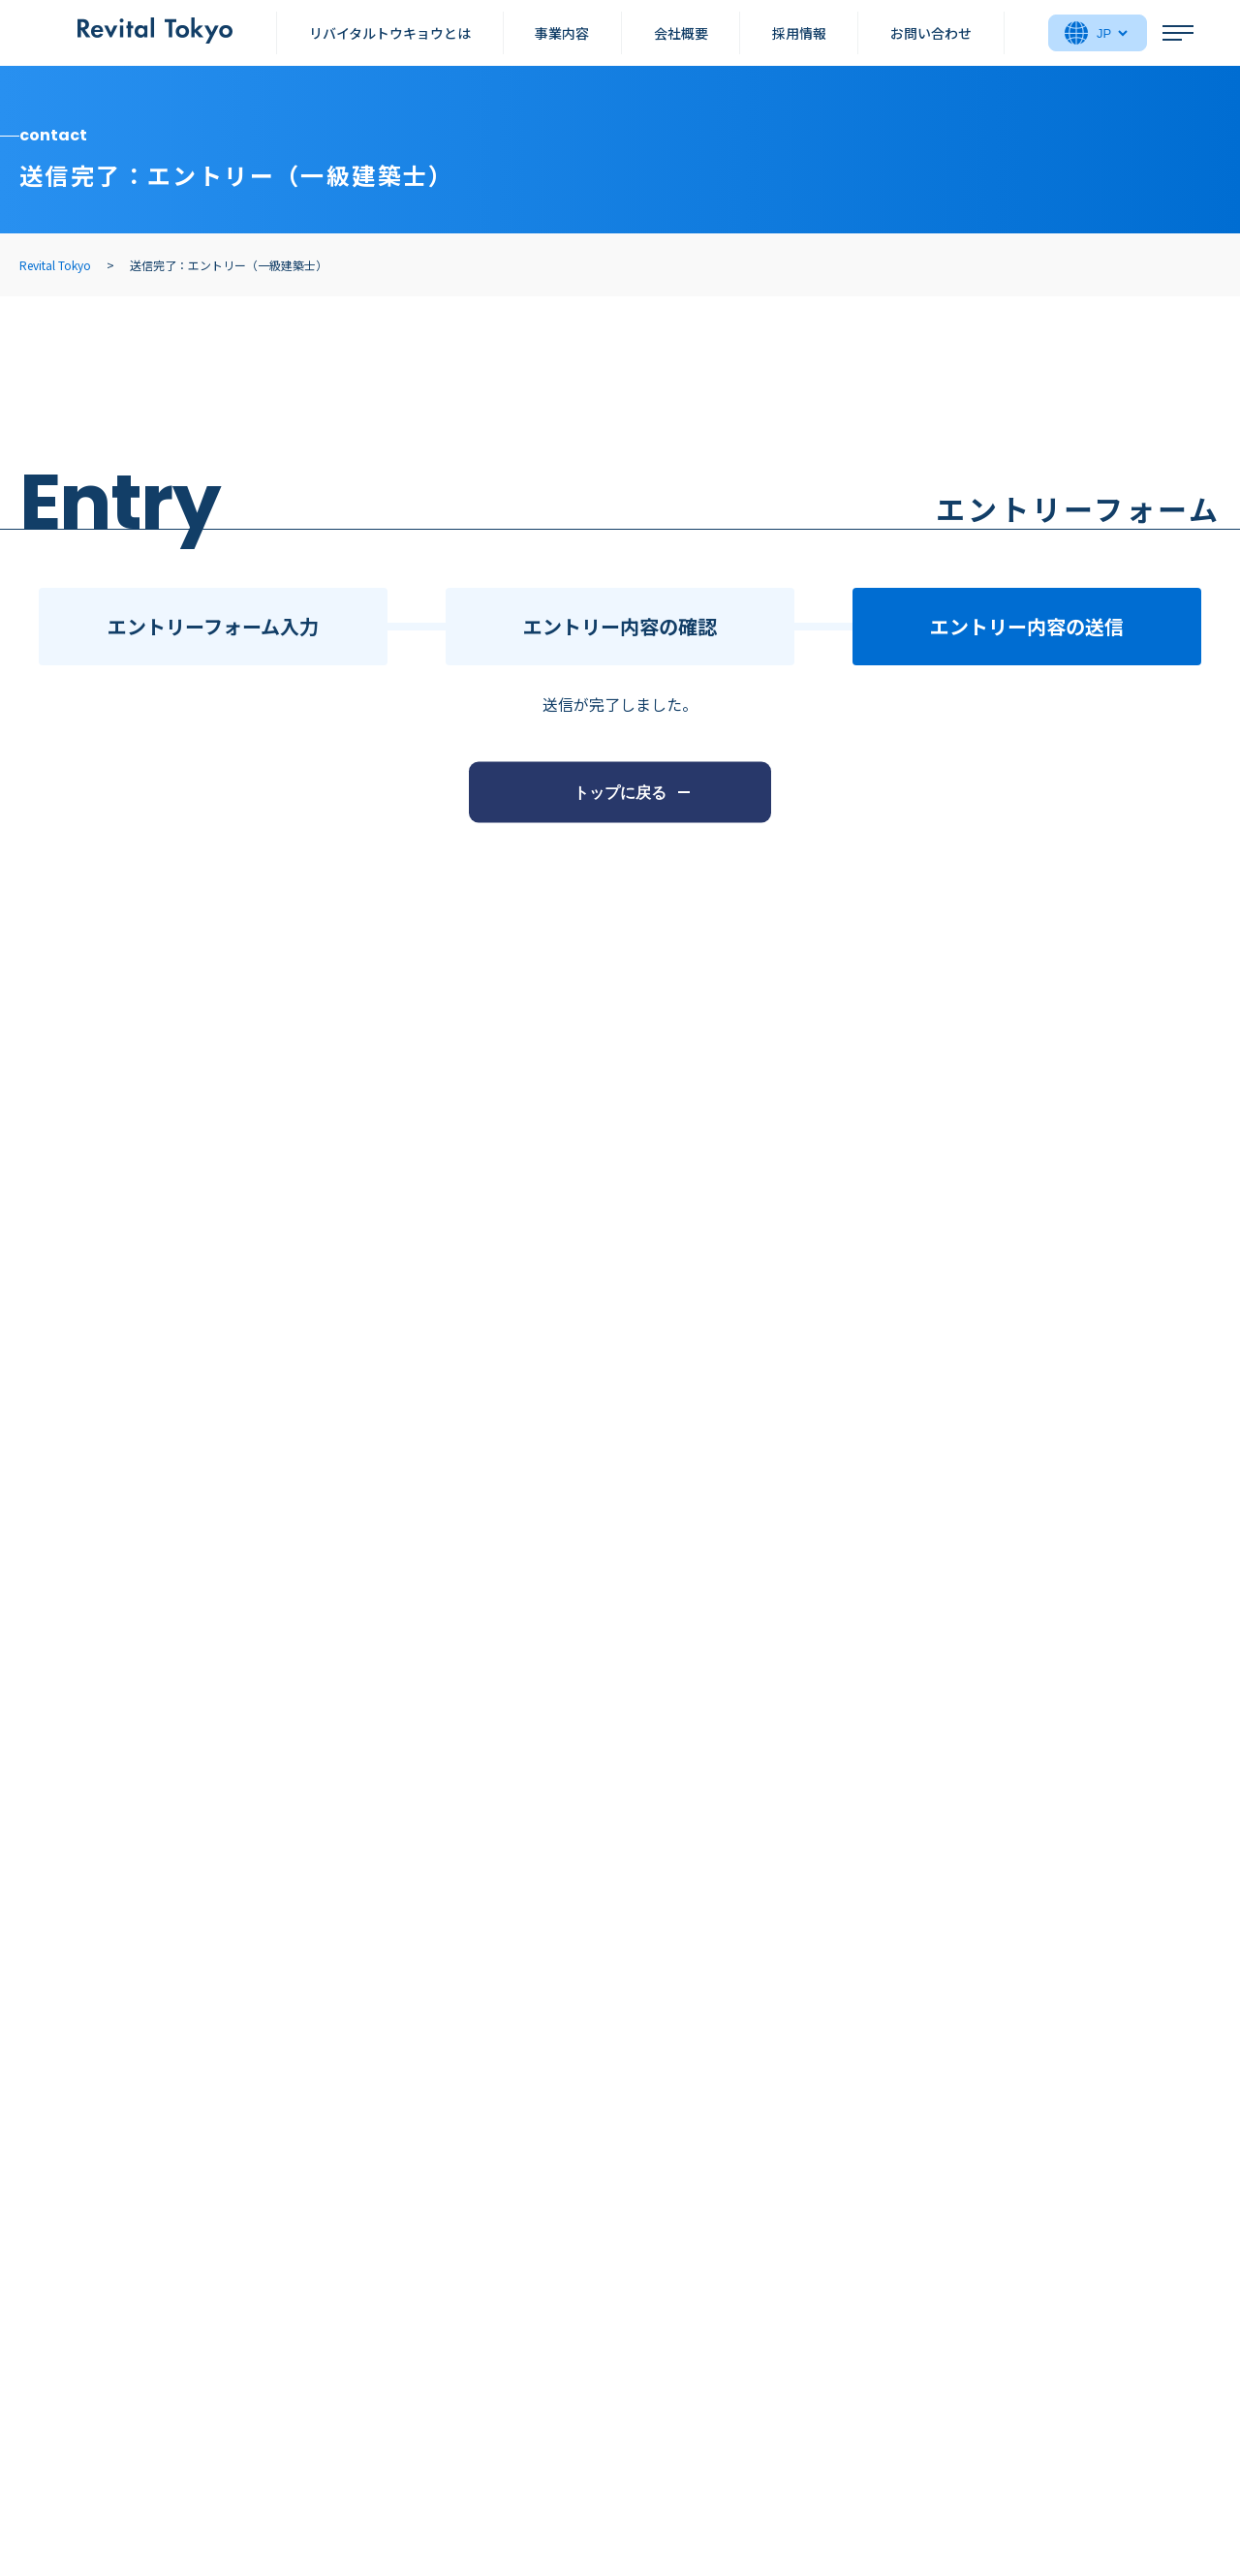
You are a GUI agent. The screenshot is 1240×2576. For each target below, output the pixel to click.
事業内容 (562, 33)
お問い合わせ (931, 33)
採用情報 (799, 33)
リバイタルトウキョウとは (390, 33)
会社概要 (681, 33)
